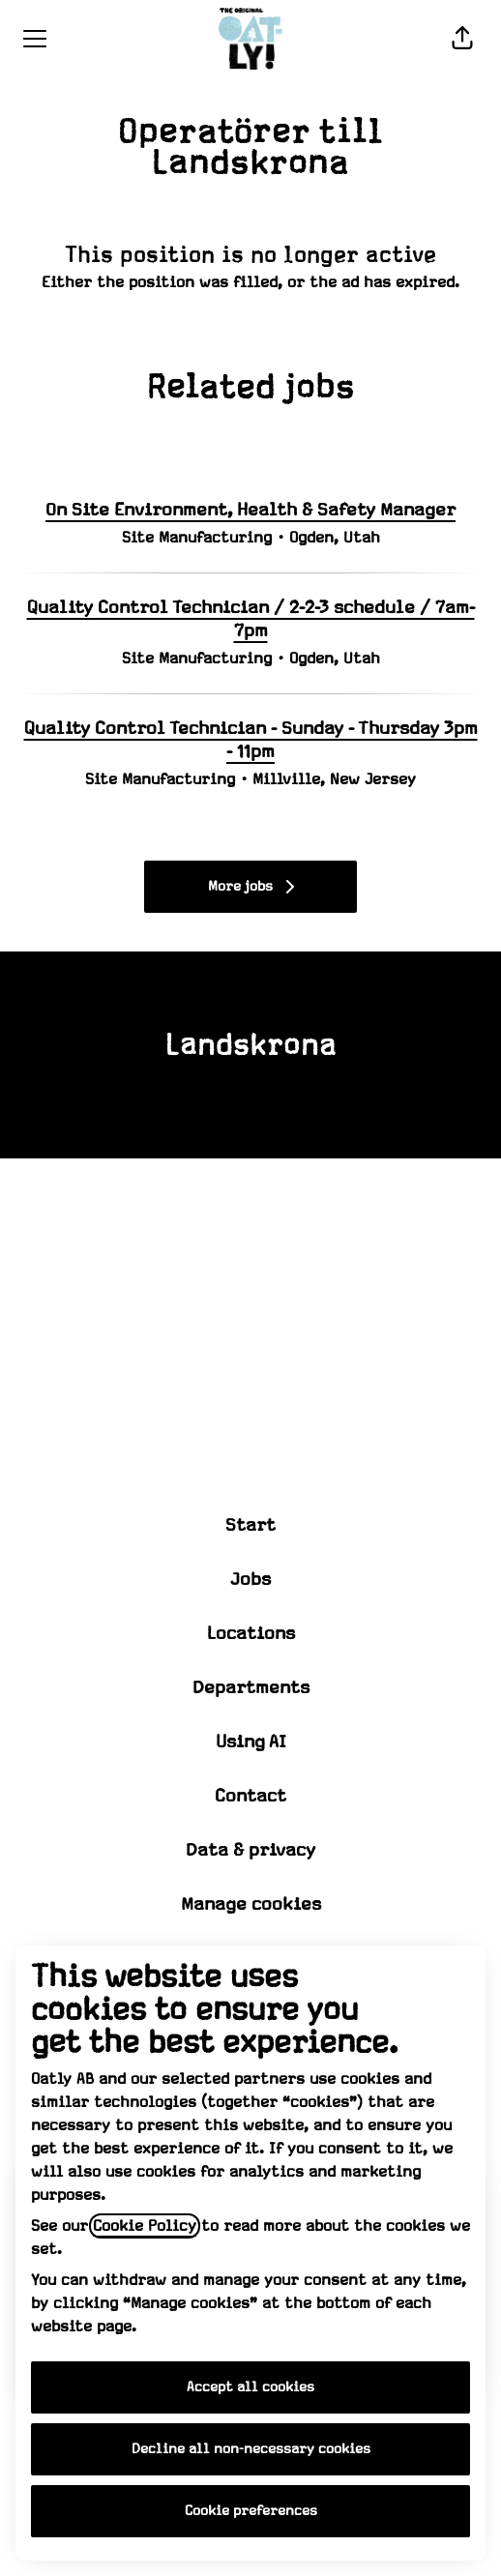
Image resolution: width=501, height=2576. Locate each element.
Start (250, 1525)
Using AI (251, 1742)
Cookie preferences (251, 2511)
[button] (462, 39)
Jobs (250, 1579)
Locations (251, 1634)
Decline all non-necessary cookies (251, 2449)
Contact (250, 1796)
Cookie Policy (144, 2226)
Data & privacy (250, 1850)
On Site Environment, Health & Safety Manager (250, 510)
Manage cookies (251, 1904)
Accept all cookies (250, 2387)
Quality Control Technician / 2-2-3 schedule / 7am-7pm (250, 620)
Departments (250, 1688)
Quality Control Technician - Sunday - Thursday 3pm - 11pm (250, 740)
